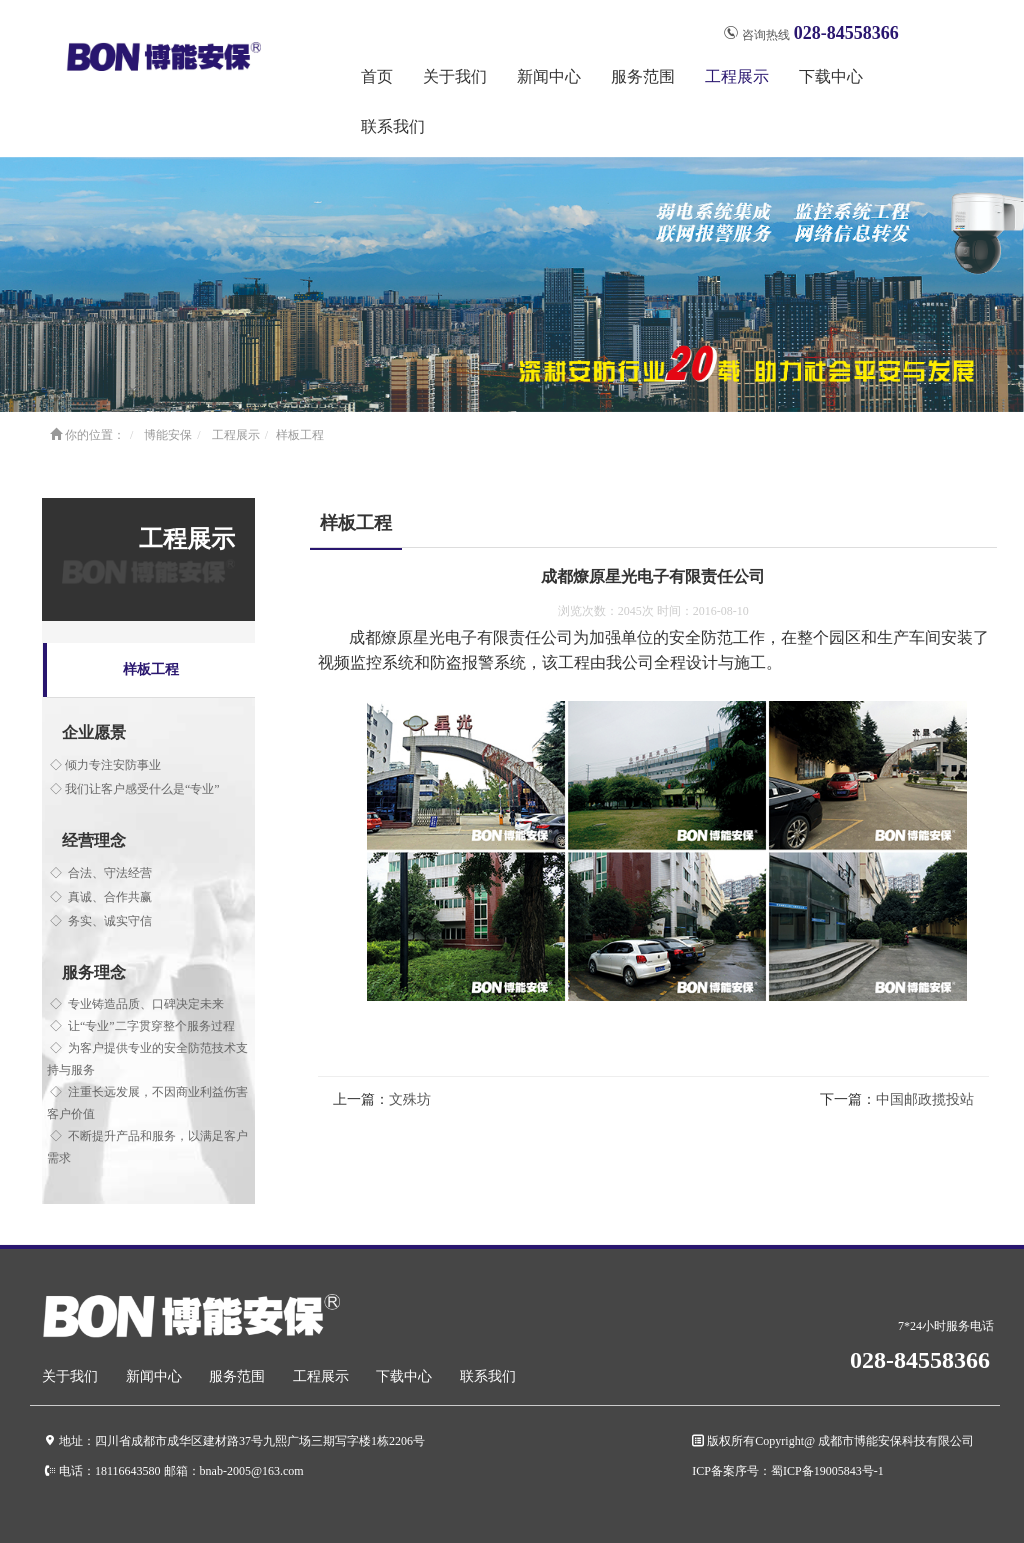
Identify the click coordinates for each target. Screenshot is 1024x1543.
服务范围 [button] (643, 76)
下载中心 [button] (831, 76)
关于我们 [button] (455, 76)
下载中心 (404, 1376)
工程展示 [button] (737, 76)
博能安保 (168, 435)
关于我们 (70, 1376)
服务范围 (237, 1376)
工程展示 (236, 435)
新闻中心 (154, 1376)
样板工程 (300, 435)
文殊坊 (410, 1099)
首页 (377, 76)
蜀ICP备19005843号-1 (827, 1470)
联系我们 (393, 126)
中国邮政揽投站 (925, 1099)
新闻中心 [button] (549, 76)
